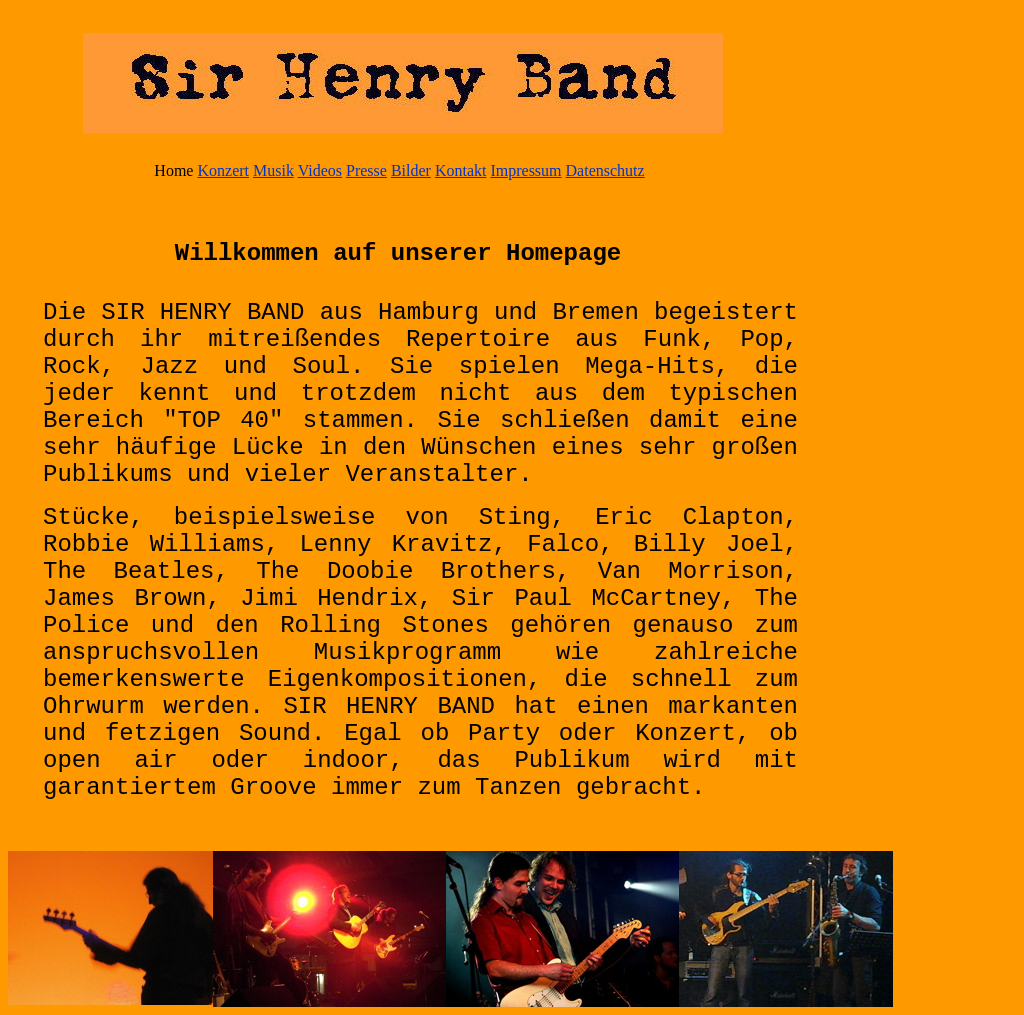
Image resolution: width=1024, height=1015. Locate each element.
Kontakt (461, 170)
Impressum (525, 170)
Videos (320, 170)
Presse (366, 170)
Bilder (411, 170)
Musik (273, 170)
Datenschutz (605, 170)
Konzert (223, 170)
